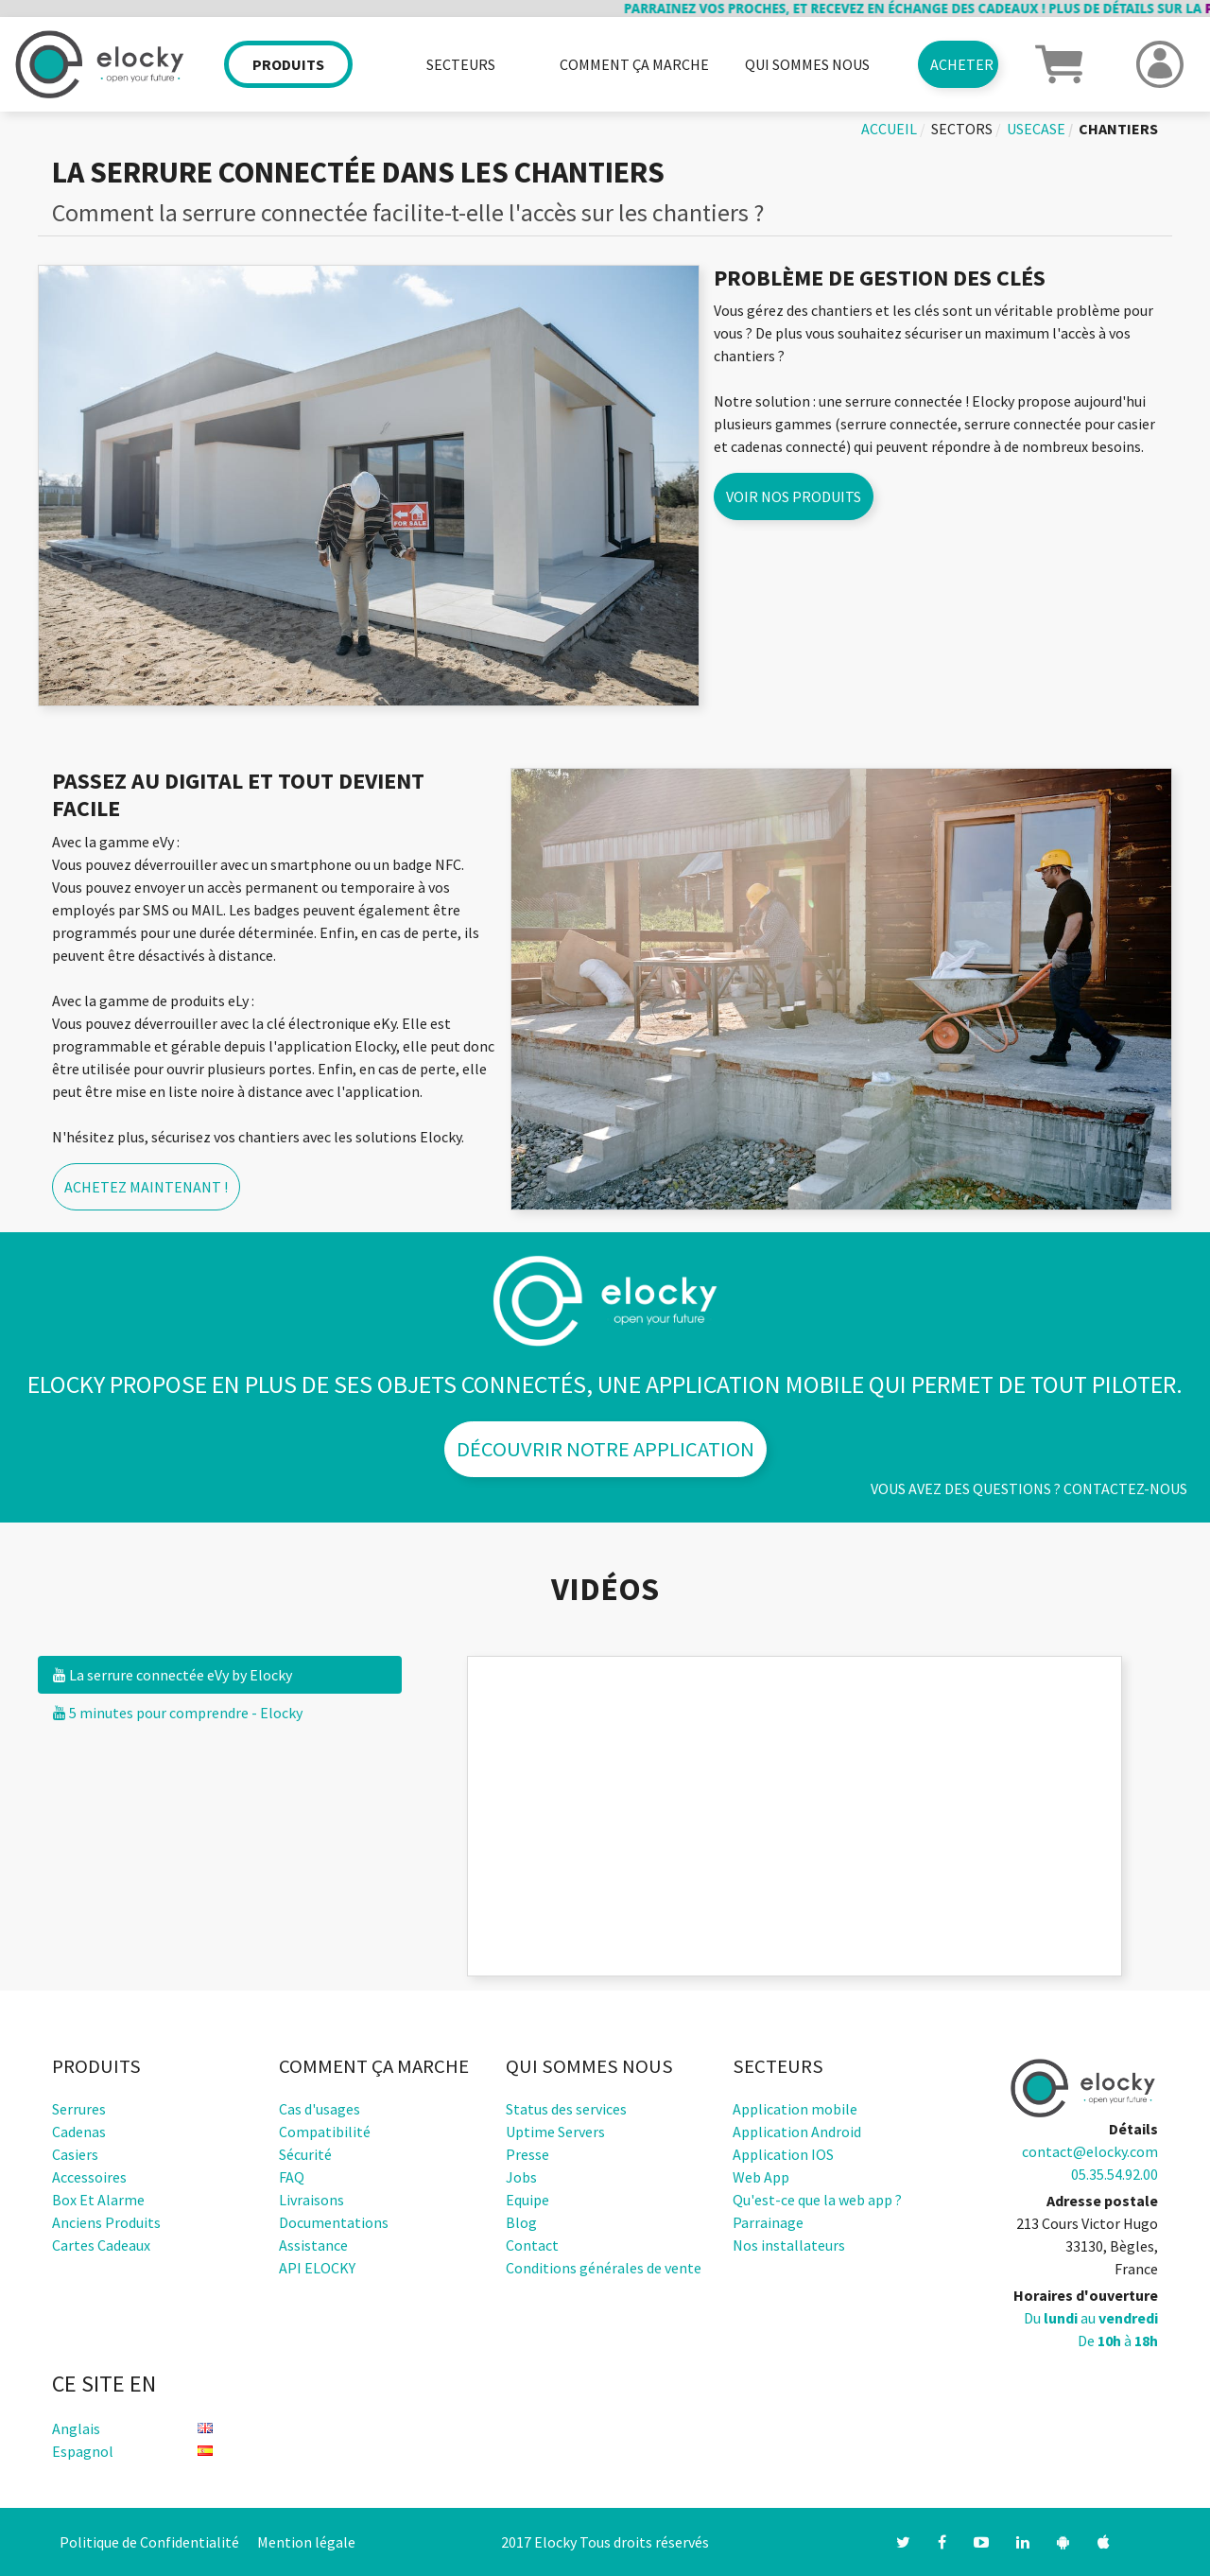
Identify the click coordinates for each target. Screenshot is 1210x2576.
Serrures (79, 2108)
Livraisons (311, 2199)
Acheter (962, 64)
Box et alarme (98, 2199)
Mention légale (306, 2541)
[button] (1058, 62)
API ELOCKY (317, 2267)
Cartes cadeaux (101, 2245)
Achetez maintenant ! (146, 1186)
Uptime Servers (555, 2131)
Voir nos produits (793, 496)
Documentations (334, 2222)
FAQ (291, 2176)
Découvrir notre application (605, 1449)
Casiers (75, 2154)
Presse (527, 2154)
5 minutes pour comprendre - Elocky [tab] (177, 1712)
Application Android (797, 2131)
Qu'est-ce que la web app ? (817, 2199)
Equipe (527, 2199)
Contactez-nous (1125, 1488)
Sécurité (305, 2154)
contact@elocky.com (1090, 2151)
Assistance (313, 2245)
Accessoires (89, 2176)
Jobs (521, 2176)
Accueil (889, 128)
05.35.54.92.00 (1114, 2174)
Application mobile (795, 2108)
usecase (1036, 128)
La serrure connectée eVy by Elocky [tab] (172, 1674)
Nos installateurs (789, 2245)
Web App (761, 2176)
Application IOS (783, 2154)
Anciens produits (106, 2222)
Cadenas (79, 2131)
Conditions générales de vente (603, 2267)
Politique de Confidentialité (149, 2541)
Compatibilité (325, 2131)
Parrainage (768, 2222)
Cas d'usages (319, 2108)
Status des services (566, 2108)
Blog (521, 2222)
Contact (532, 2245)
